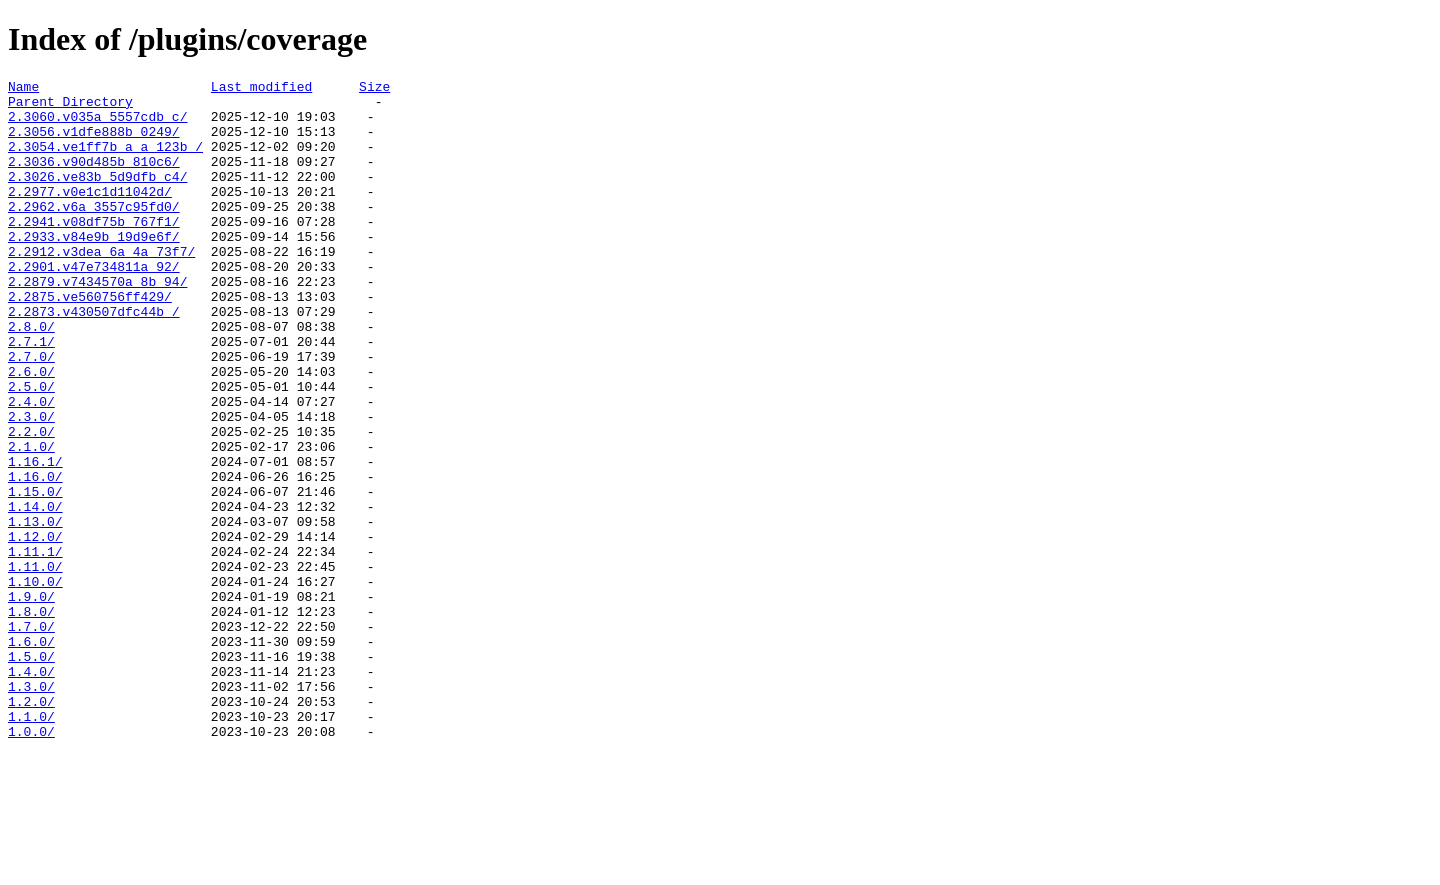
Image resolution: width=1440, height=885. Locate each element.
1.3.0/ (31, 809)
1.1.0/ (31, 845)
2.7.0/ (31, 413)
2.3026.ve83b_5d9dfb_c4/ (97, 197)
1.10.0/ (35, 683)
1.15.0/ (35, 575)
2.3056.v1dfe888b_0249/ (94, 143)
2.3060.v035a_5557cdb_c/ (97, 125)
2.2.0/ (31, 503)
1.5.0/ (31, 773)
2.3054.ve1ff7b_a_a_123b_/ (105, 161)
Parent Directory (70, 107)
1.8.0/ (31, 719)
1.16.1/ (35, 539)
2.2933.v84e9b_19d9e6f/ (94, 269)
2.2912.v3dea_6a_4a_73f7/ (101, 287)
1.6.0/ (31, 755)
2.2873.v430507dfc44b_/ (94, 359)
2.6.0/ (31, 431)
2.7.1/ (31, 395)
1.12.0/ (35, 629)
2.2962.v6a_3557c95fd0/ (94, 233)
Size (374, 89)
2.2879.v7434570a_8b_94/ (97, 323)
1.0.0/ (31, 863)
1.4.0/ (31, 791)
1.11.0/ (35, 665)
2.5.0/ (31, 449)
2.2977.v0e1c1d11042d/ (90, 215)
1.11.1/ (35, 647)
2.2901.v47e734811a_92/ (94, 305)
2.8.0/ (31, 377)
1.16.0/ (35, 557)
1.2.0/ (31, 827)
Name (23, 89)
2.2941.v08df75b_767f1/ (94, 251)
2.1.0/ (31, 521)
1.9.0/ (31, 701)
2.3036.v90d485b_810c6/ (94, 179)
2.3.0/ (31, 485)
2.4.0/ (31, 467)
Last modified (261, 89)
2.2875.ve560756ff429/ (90, 341)
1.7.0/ (31, 737)
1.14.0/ (35, 593)
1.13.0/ (35, 611)
